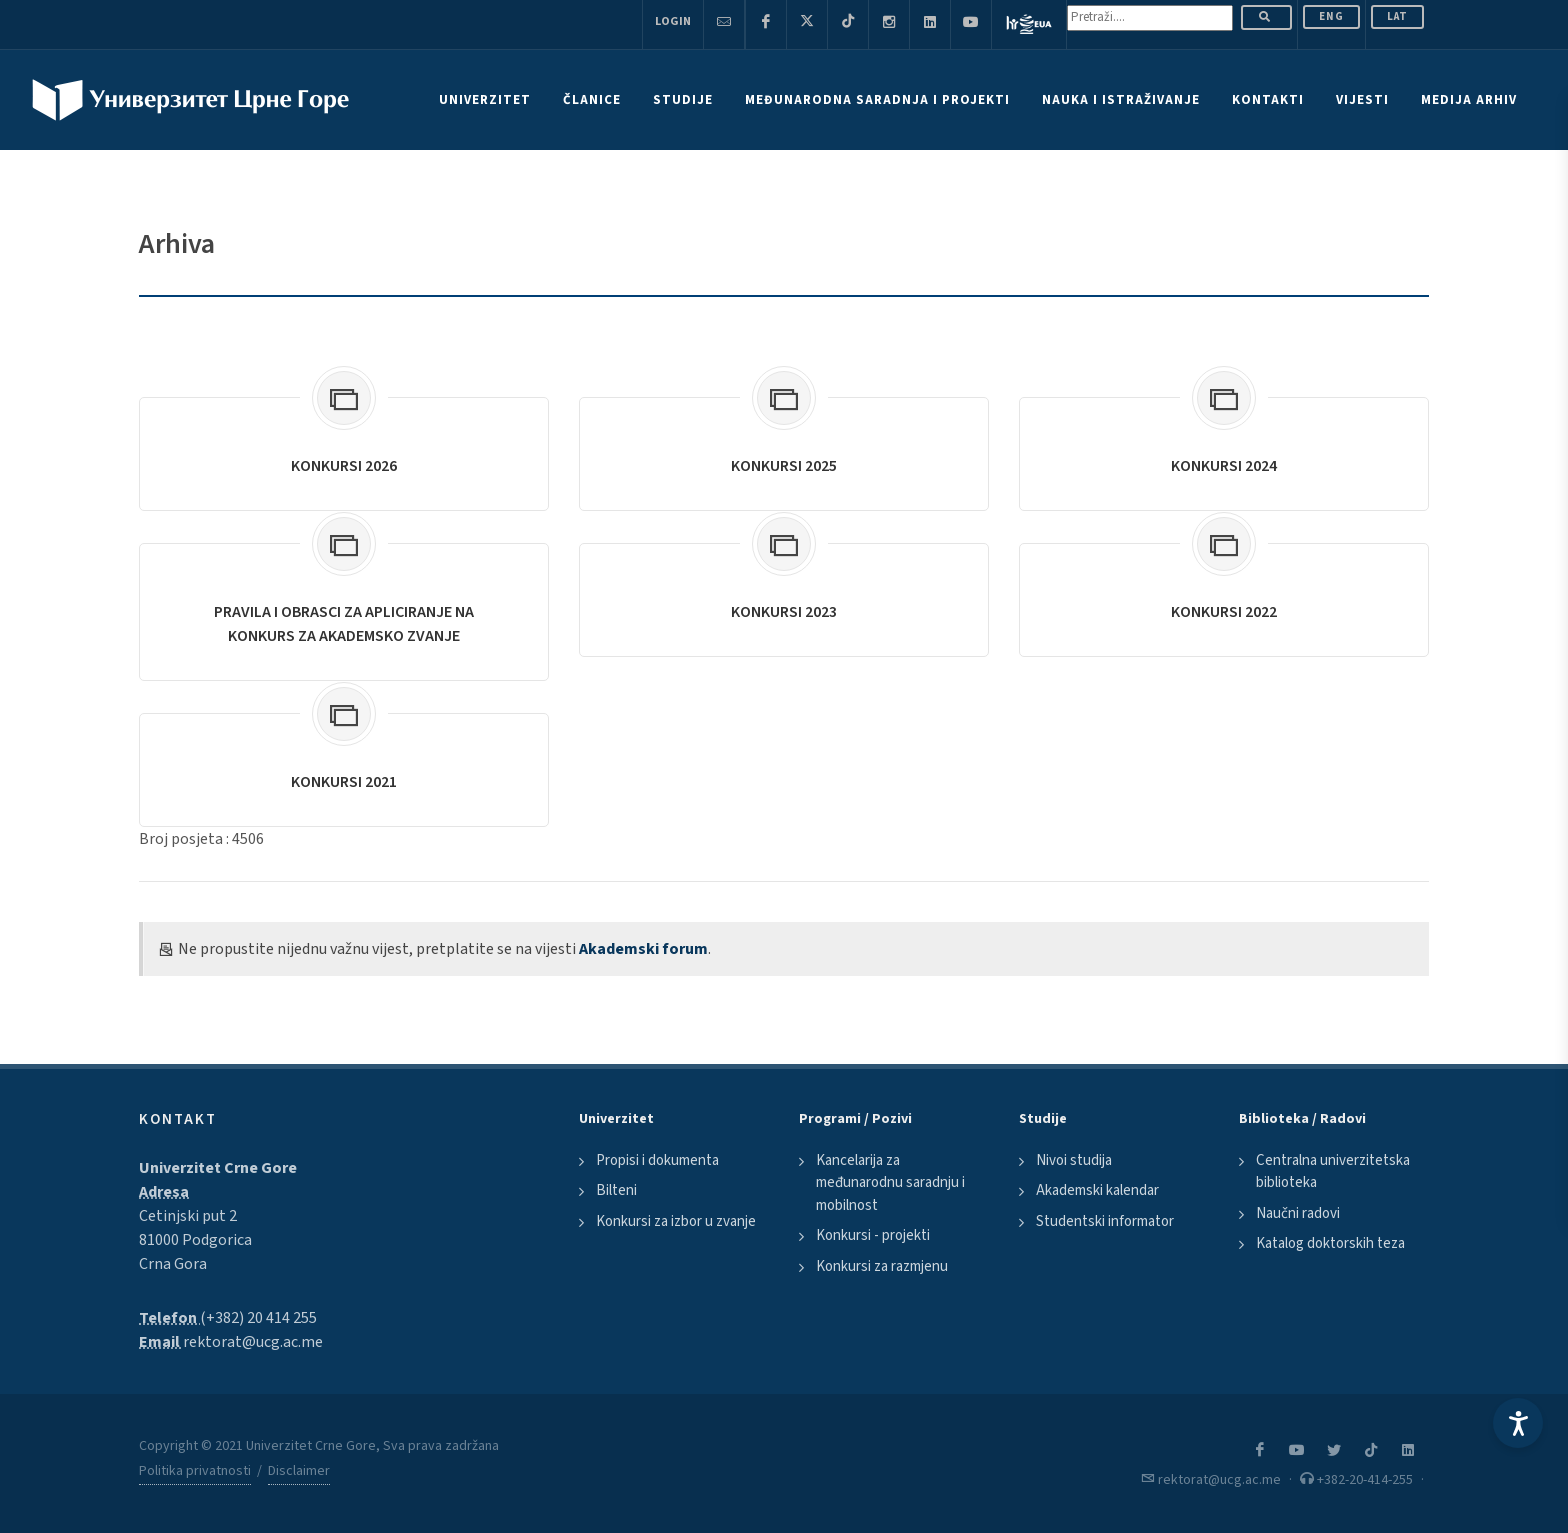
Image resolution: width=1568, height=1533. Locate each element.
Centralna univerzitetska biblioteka (1333, 1172)
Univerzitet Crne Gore (218, 1168)
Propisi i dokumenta (657, 1160)
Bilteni (616, 1190)
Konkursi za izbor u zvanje (676, 1221)
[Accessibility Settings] (1518, 1423)
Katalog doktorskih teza (1330, 1243)
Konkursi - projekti (873, 1235)
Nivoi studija (1074, 1160)
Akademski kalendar (1097, 1190)
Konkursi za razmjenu (882, 1266)
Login (673, 21)
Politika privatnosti (195, 1471)
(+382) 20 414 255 (258, 1318)
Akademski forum (643, 949)
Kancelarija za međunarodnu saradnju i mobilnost (890, 1183)
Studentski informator (1105, 1221)
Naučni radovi (1298, 1213)
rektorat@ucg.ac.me (253, 1342)
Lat (1397, 16)
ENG (1331, 16)
